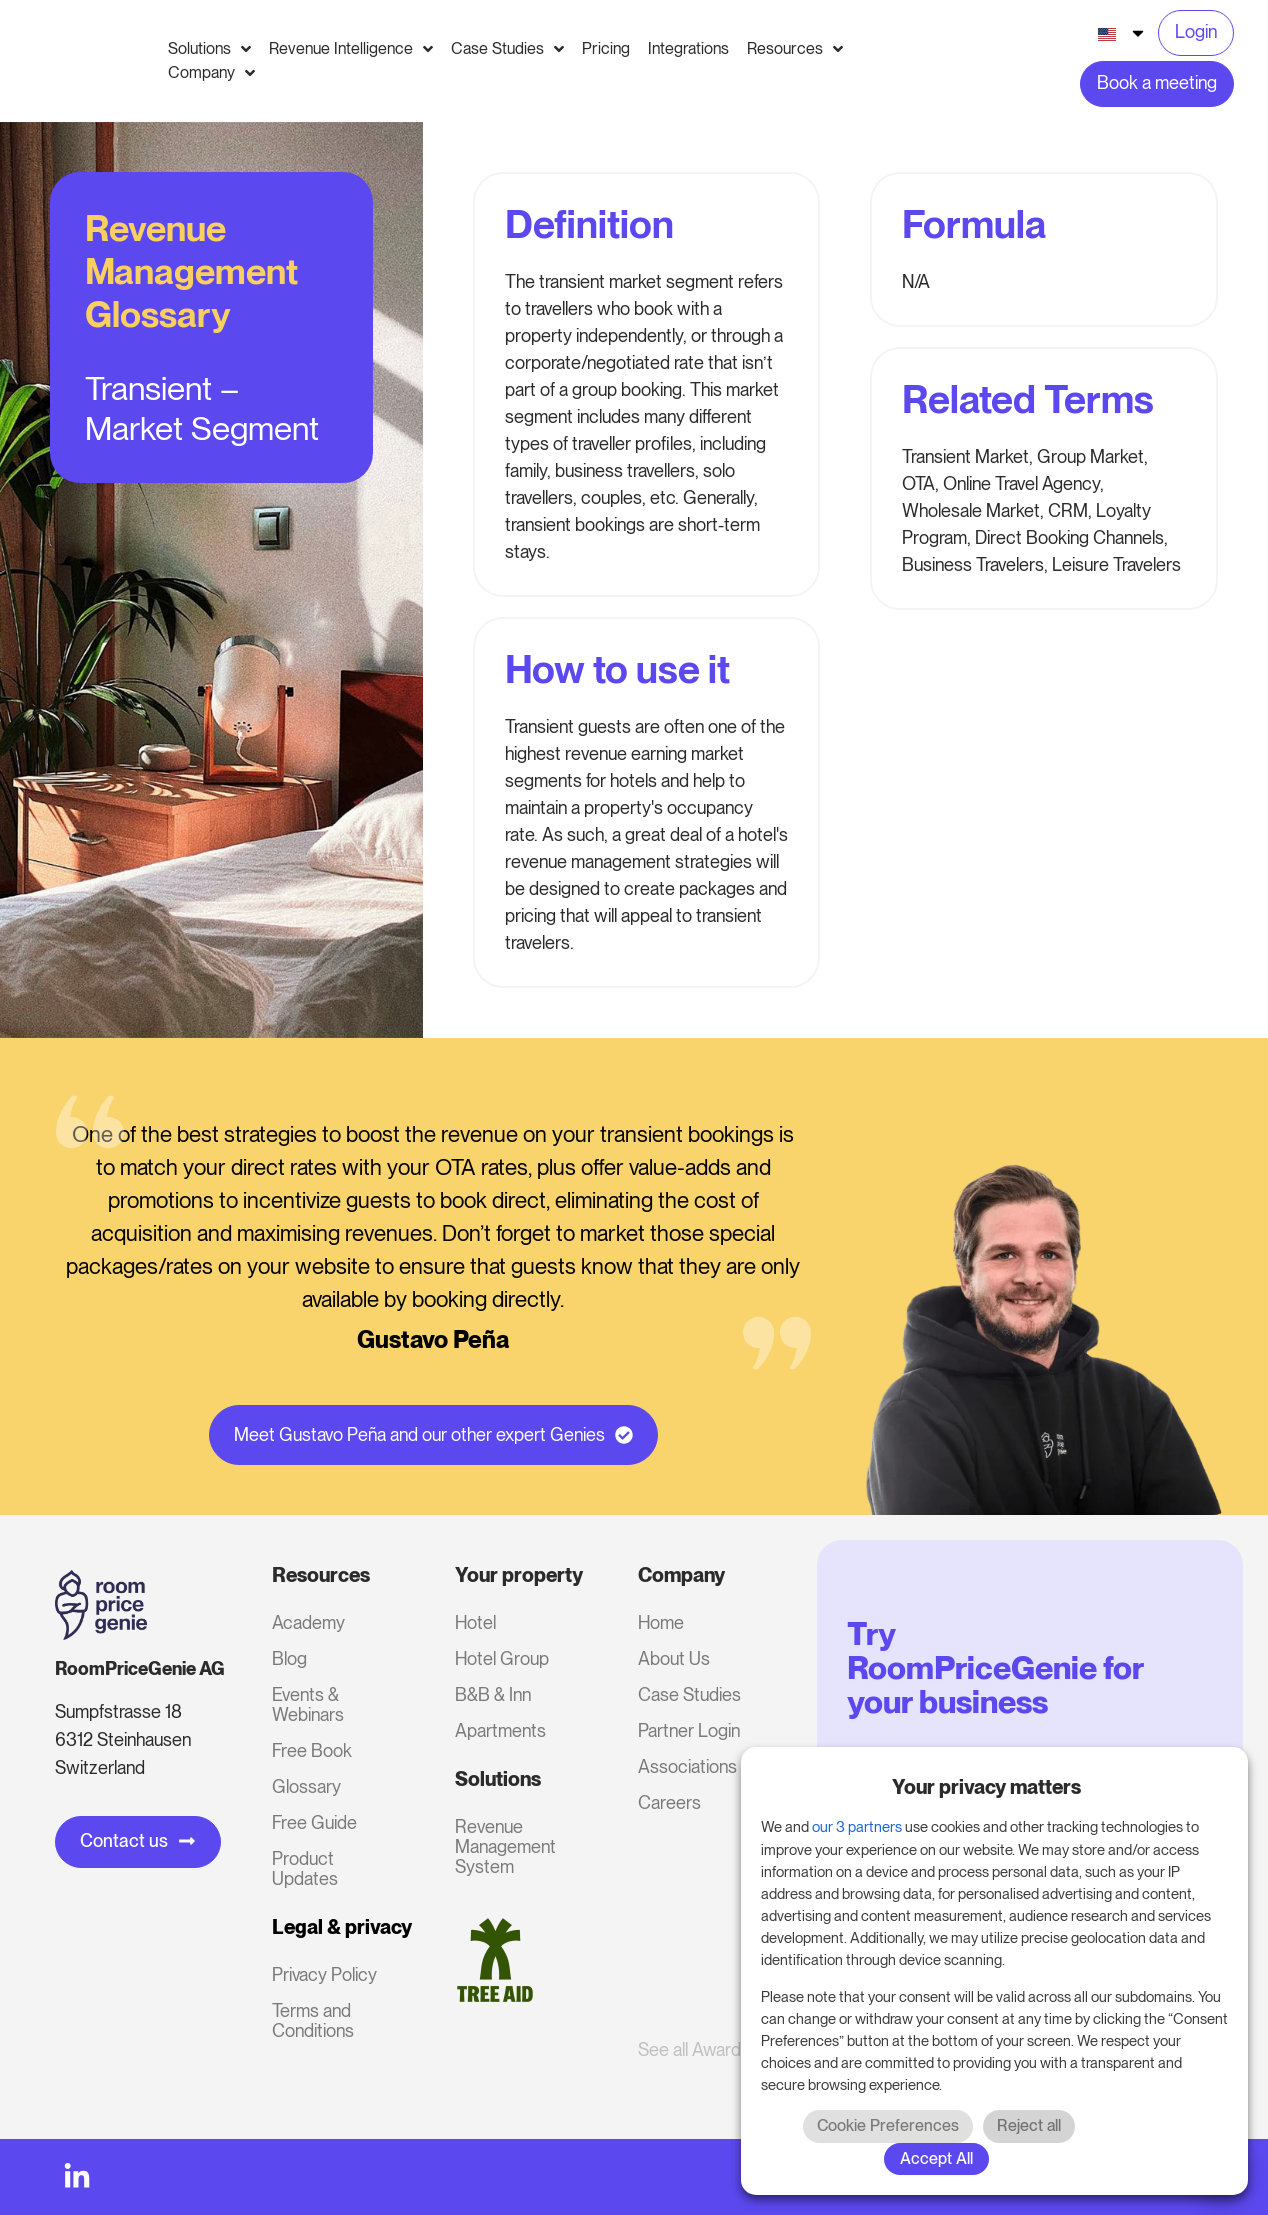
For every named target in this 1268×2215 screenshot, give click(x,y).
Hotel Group (502, 1658)
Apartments (500, 1730)
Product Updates (305, 1868)
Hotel (475, 1622)
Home (661, 1622)
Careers (669, 1802)
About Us (674, 1658)
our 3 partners (857, 1827)
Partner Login (689, 1730)
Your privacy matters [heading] (986, 1787)
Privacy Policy (324, 1974)
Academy (308, 1622)
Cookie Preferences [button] (888, 2125)
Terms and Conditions (313, 2020)
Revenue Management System (505, 1846)
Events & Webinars (308, 1704)
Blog (289, 1658)
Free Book (312, 1750)
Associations (687, 1766)
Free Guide (314, 1822)
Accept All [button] (936, 2158)
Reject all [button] (1029, 2125)
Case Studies (689, 1694)
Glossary (306, 1786)
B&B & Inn (493, 1694)
